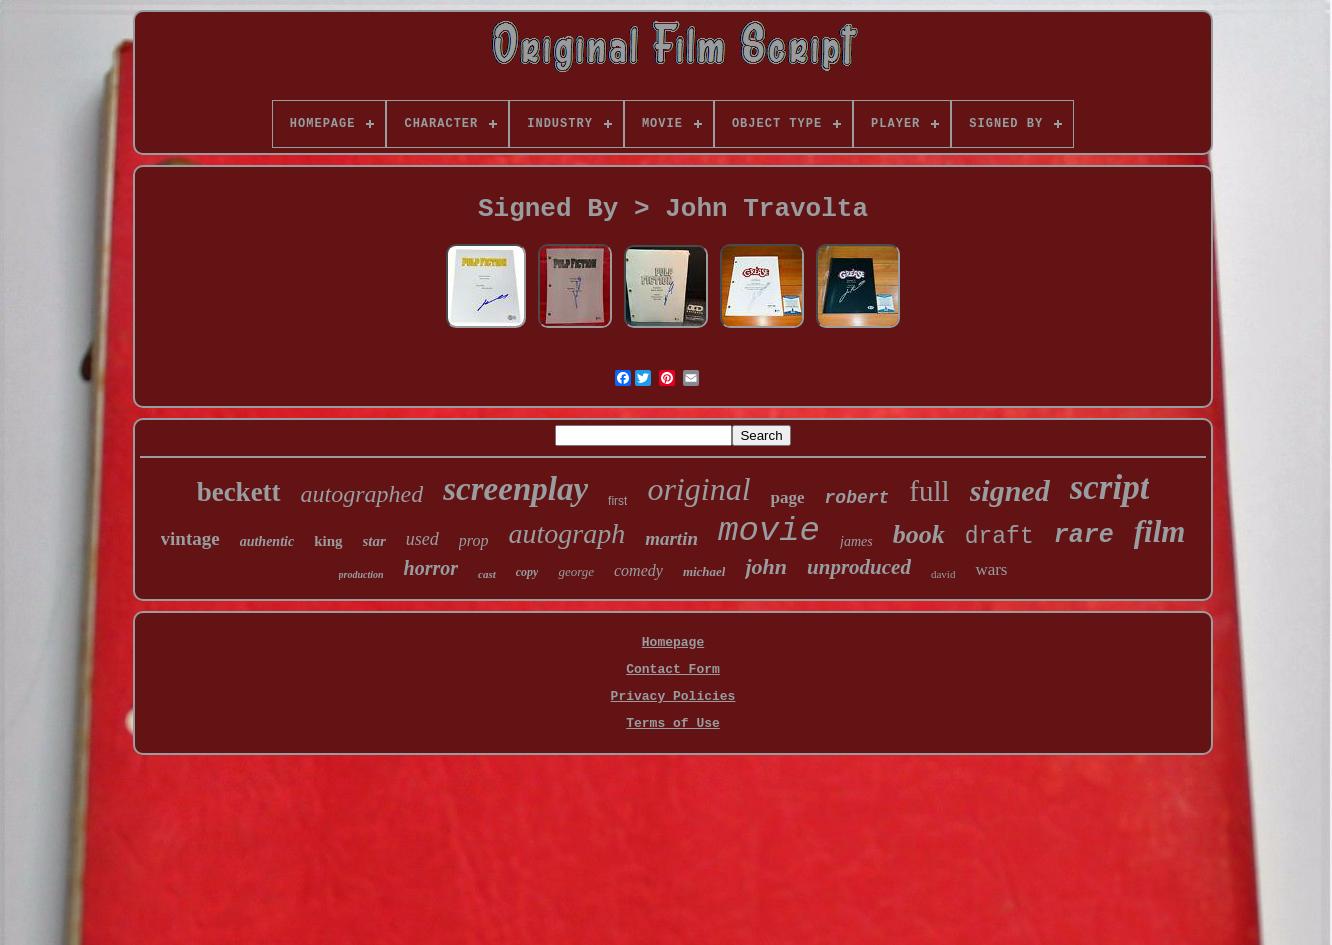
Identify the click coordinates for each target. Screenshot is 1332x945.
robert (857, 498)
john (766, 566)
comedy (638, 570)
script (1110, 487)
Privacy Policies (673, 696)
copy (527, 572)
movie (769, 531)
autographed (362, 494)
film (1160, 531)
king (328, 541)
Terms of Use (673, 723)
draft (999, 537)
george (576, 571)
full (929, 491)
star (374, 541)
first (617, 501)
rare (1084, 535)
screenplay (515, 489)
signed (1010, 490)
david (943, 574)
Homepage (673, 642)
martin (671, 538)
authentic (267, 541)
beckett (239, 492)
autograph (567, 533)
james (856, 541)
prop (474, 540)
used (422, 539)
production (361, 574)
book (919, 534)
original (698, 489)
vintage (190, 538)
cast (487, 574)
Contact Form (673, 669)
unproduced (859, 567)
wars (991, 569)
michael (704, 571)
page (788, 497)
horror (431, 568)
